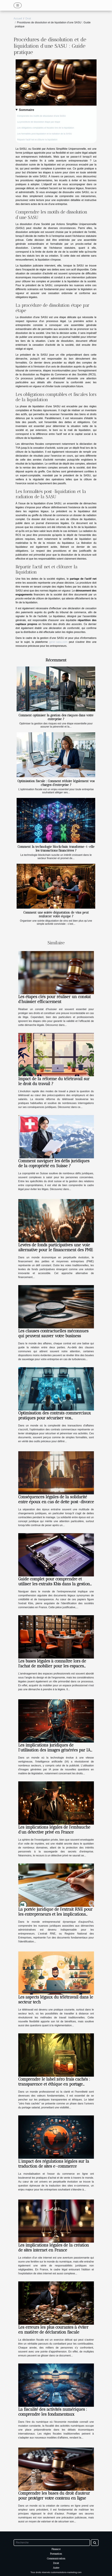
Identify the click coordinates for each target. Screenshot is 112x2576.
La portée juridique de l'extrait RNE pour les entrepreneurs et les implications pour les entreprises (55, 1914)
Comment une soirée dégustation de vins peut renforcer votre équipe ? (56, 914)
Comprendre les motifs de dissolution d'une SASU (41, 116)
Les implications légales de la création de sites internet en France (53, 2247)
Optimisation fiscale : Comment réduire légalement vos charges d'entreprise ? (56, 783)
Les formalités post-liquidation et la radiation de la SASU (44, 133)
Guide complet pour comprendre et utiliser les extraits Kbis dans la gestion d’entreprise (54, 1583)
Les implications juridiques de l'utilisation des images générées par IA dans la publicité (54, 1750)
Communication (56, 2558)
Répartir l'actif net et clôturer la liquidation (37, 139)
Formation (56, 2553)
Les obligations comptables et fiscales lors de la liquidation (45, 127)
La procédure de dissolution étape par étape (38, 122)
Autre (56, 2567)
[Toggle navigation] (18, 5)
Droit (28, 18)
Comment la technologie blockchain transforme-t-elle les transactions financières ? (56, 848)
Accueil (18, 18)
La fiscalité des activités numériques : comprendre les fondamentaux (52, 2412)
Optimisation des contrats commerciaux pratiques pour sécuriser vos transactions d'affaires (54, 1417)
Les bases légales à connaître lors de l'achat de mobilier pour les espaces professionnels (52, 1666)
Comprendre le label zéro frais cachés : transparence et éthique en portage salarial (54, 2084)
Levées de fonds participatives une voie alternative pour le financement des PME (55, 1247)
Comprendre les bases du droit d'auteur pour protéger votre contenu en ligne (54, 2496)
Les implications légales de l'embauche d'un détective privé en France (54, 1830)
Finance (56, 2549)
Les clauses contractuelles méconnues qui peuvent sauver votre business (53, 1333)
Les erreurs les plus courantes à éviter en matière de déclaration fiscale (53, 2330)
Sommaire (26, 110)
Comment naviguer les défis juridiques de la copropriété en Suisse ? (53, 1163)
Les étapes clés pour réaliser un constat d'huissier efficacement (54, 999)
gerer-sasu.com (58, 642)
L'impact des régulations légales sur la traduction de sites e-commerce (53, 2164)
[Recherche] (52, 2542)
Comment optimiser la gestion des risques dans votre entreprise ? (56, 717)
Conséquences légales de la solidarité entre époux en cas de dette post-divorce (56, 1499)
